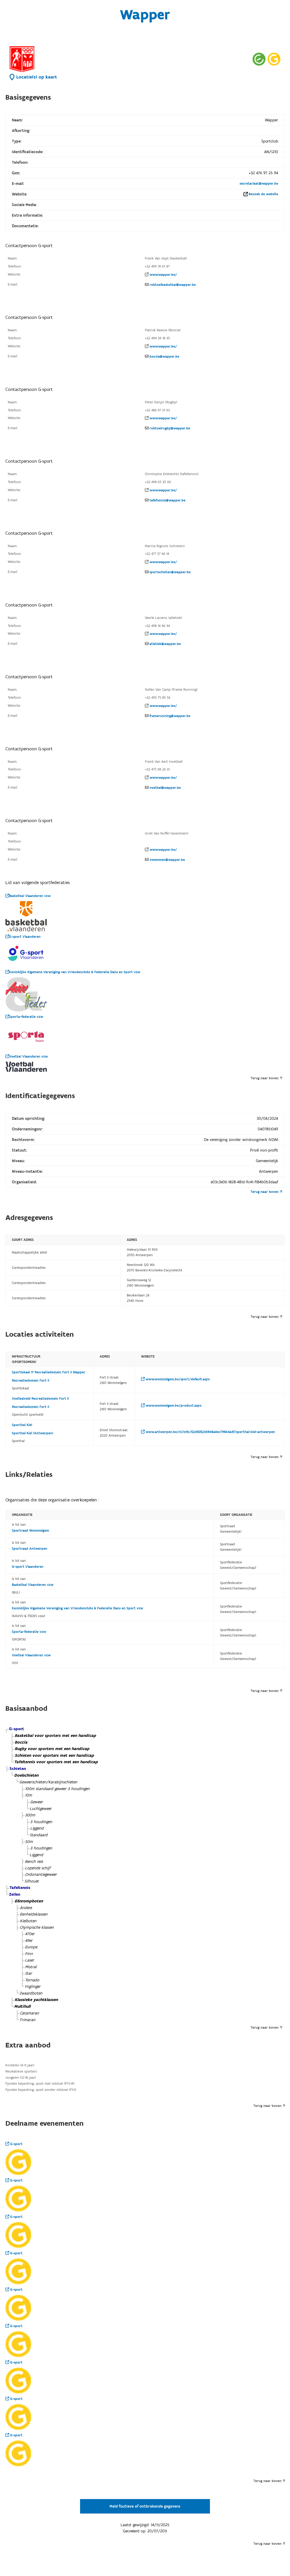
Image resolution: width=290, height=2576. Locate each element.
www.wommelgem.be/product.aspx (171, 1405)
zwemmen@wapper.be (167, 859)
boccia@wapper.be (164, 356)
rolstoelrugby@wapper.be (170, 428)
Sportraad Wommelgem (30, 1530)
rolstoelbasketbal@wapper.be (173, 284)
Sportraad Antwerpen (29, 1548)
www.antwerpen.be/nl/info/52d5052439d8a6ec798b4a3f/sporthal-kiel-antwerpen (208, 1432)
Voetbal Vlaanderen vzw (26, 1056)
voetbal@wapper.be (165, 787)
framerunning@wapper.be (170, 716)
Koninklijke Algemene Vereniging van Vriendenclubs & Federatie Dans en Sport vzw (72, 972)
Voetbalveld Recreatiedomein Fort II (40, 1398)
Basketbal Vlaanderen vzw (28, 896)
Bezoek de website (263, 194)
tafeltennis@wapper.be (167, 500)
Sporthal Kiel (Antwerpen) (32, 1433)
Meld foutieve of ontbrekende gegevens (144, 2506)
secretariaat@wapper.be (259, 183)
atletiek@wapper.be (165, 644)
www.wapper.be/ (163, 274)
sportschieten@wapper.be (170, 572)
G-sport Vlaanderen (23, 936)
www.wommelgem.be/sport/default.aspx (175, 1379)
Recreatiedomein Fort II (30, 1380)
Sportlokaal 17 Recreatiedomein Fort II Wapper (48, 1372)
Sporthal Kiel (22, 1425)
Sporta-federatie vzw (24, 1016)
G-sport (13, 2144)
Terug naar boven (266, 1078)
